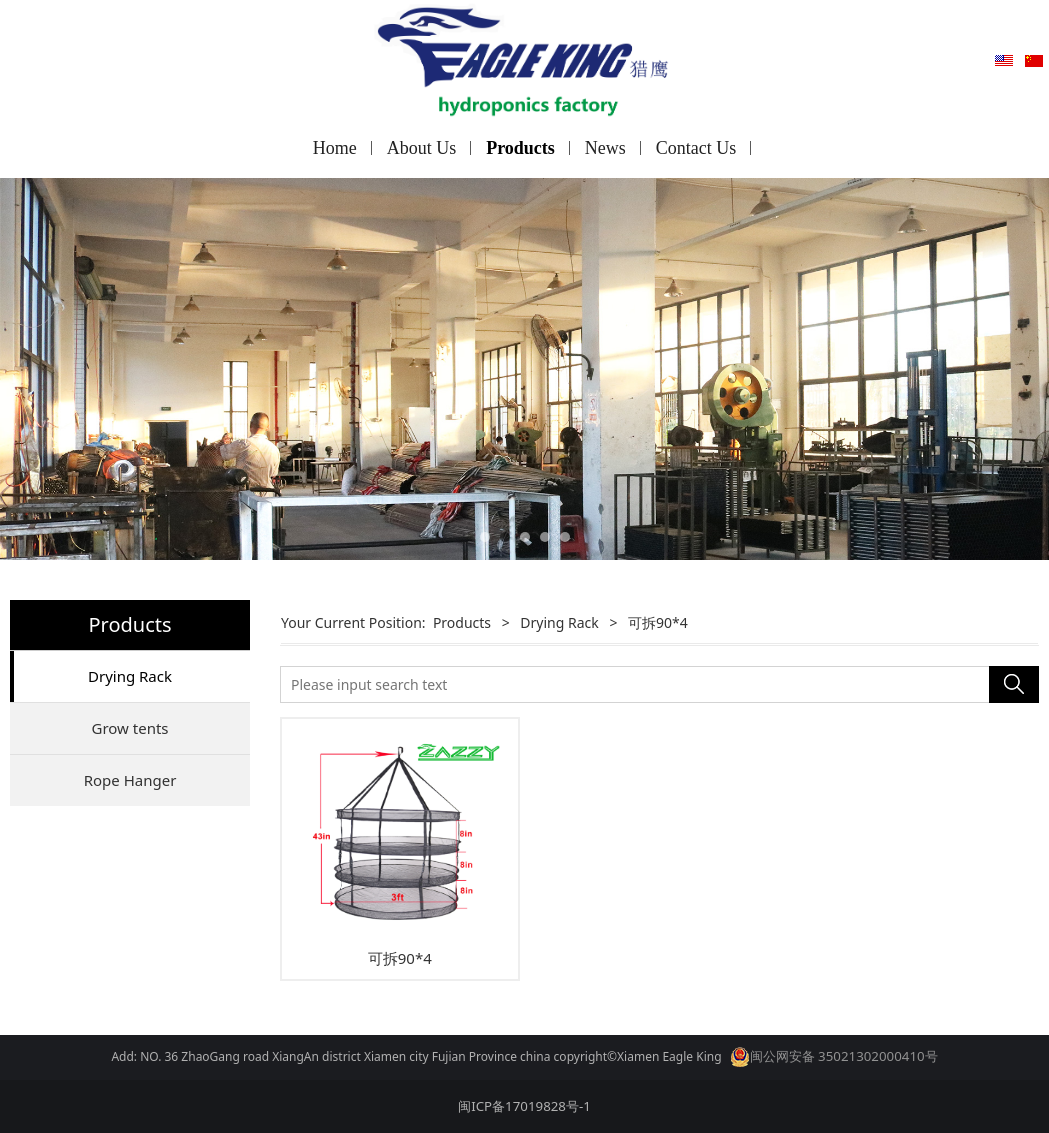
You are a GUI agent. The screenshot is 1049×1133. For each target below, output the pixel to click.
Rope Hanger (130, 780)
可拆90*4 (400, 958)
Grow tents (129, 728)
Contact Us (696, 148)
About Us (422, 148)
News (605, 148)
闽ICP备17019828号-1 (524, 1106)
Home (335, 148)
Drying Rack (130, 676)
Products (520, 148)
